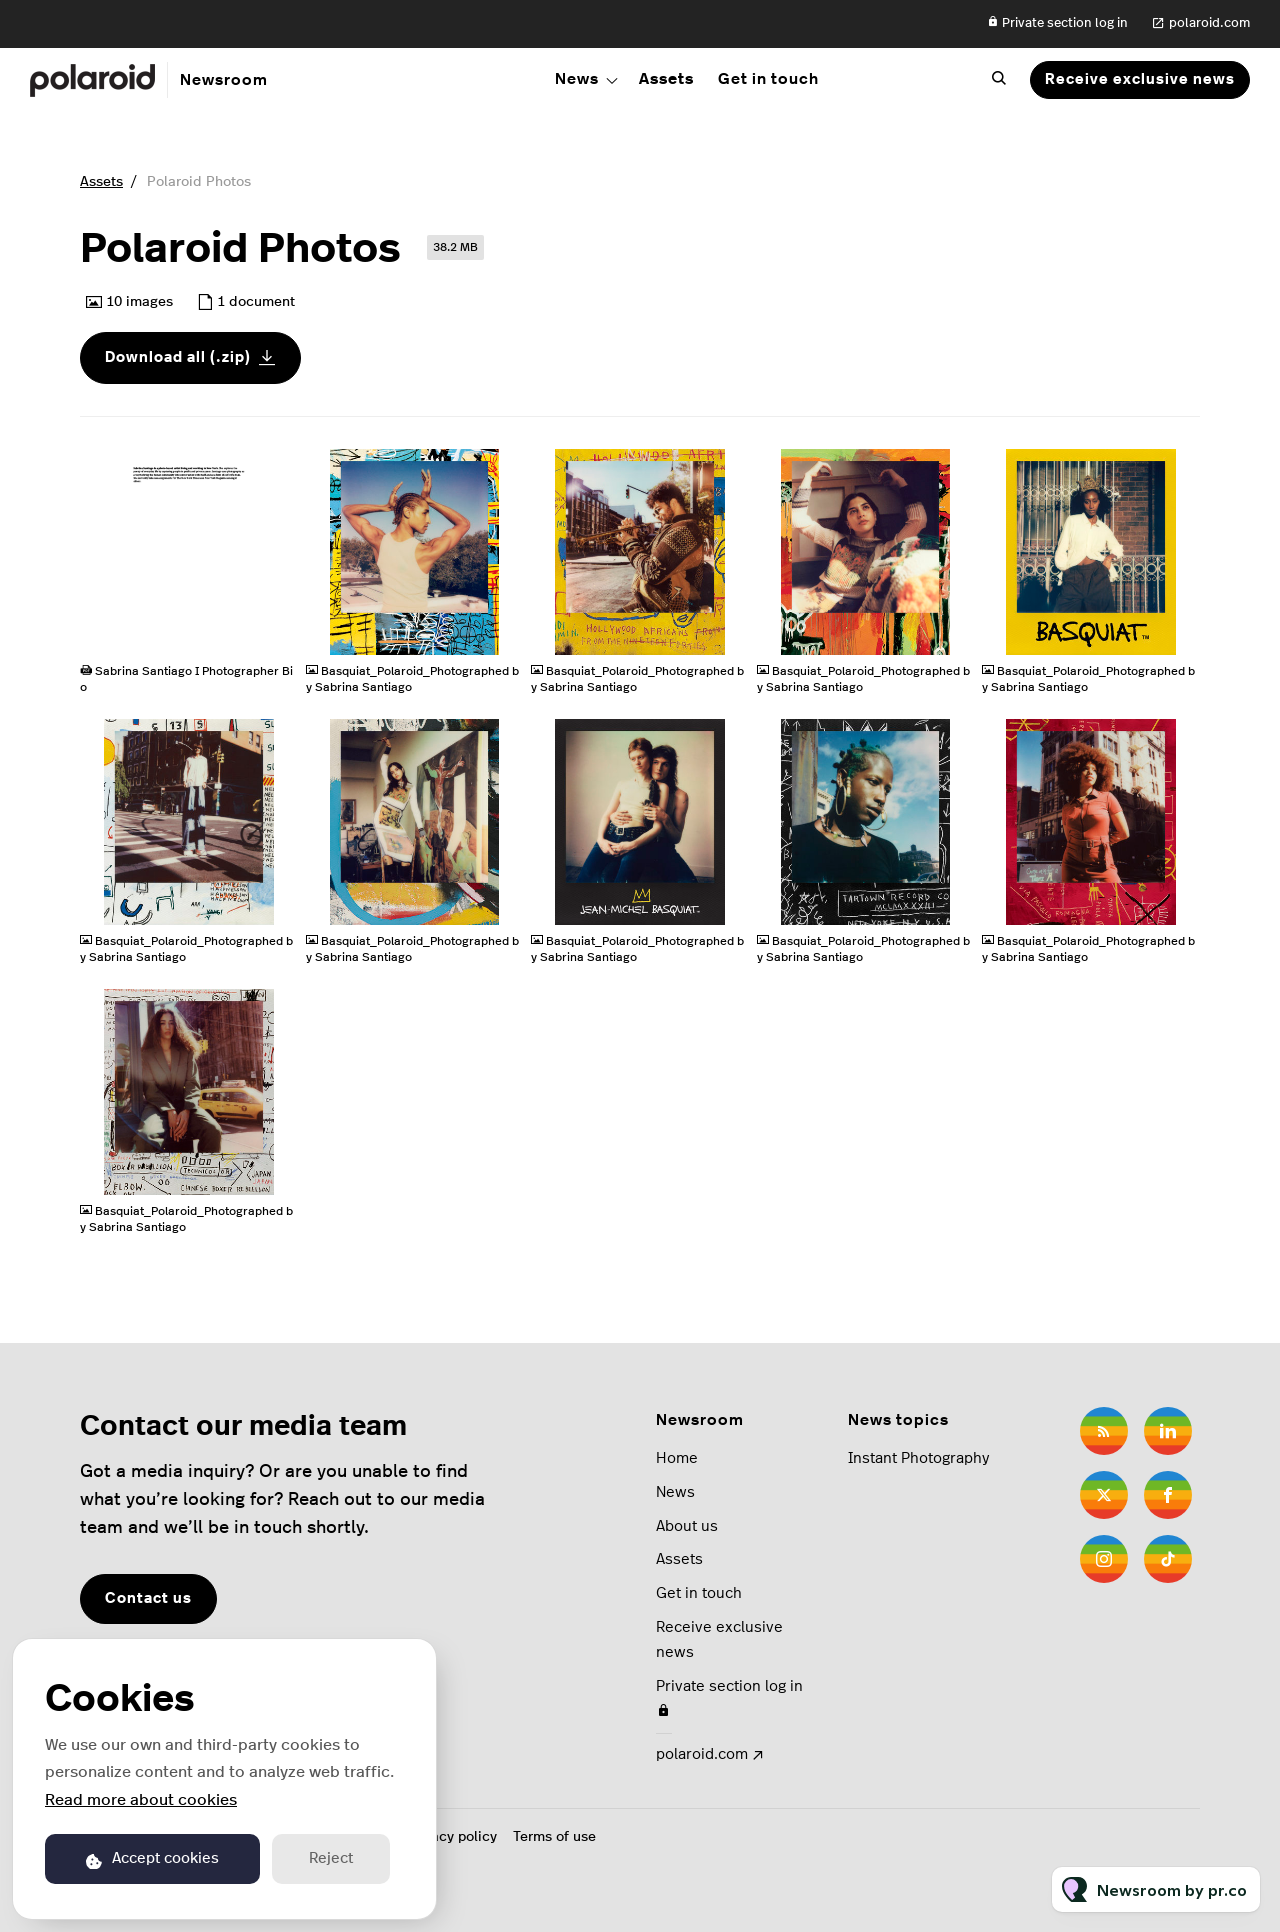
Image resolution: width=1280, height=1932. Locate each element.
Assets (666, 79)
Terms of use (554, 1837)
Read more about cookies (141, 1800)
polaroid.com (1209, 23)
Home (677, 1458)
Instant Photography (918, 1458)
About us (687, 1526)
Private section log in (1057, 22)
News (577, 79)
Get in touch (768, 79)
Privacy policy (451, 1837)
